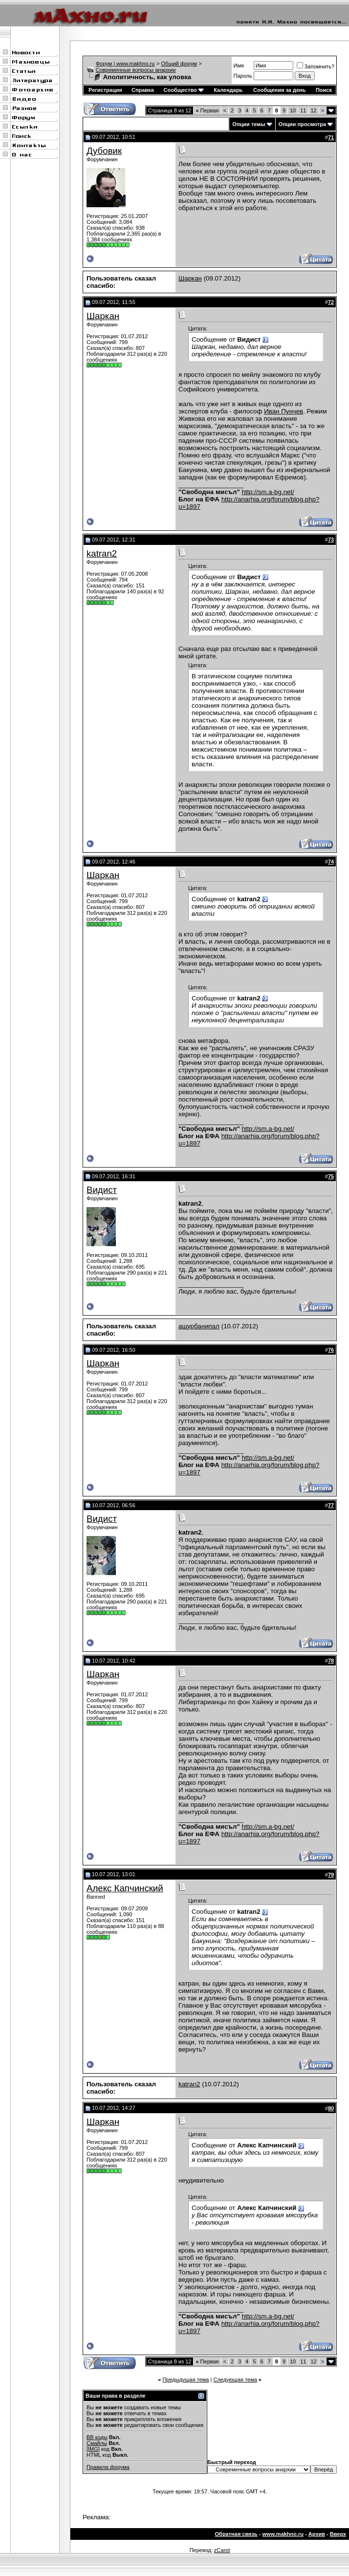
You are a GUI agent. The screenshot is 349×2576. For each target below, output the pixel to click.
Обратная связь (236, 2534)
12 (314, 110)
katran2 (102, 553)
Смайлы (97, 2443)
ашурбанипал (198, 1326)
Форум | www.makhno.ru (125, 63)
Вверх (338, 2534)
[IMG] (93, 2449)
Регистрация (105, 90)
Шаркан (190, 278)
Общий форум (179, 63)
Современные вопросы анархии (136, 70)
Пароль (243, 76)
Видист (102, 1190)
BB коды (97, 2437)
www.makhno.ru (283, 2534)
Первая (207, 110)
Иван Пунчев (283, 411)
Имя (239, 65)
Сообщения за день (279, 90)
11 (303, 110)
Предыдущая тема (185, 2379)
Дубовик (104, 151)
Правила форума (108, 2467)
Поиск (324, 90)
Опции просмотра (302, 124)
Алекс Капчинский (125, 1888)
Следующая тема (235, 2379)
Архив (316, 2534)
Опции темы (248, 124)
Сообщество (183, 90)
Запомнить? (316, 66)
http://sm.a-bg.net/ (267, 492)
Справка (142, 90)
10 (293, 110)
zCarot (222, 2550)
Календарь (228, 90)
